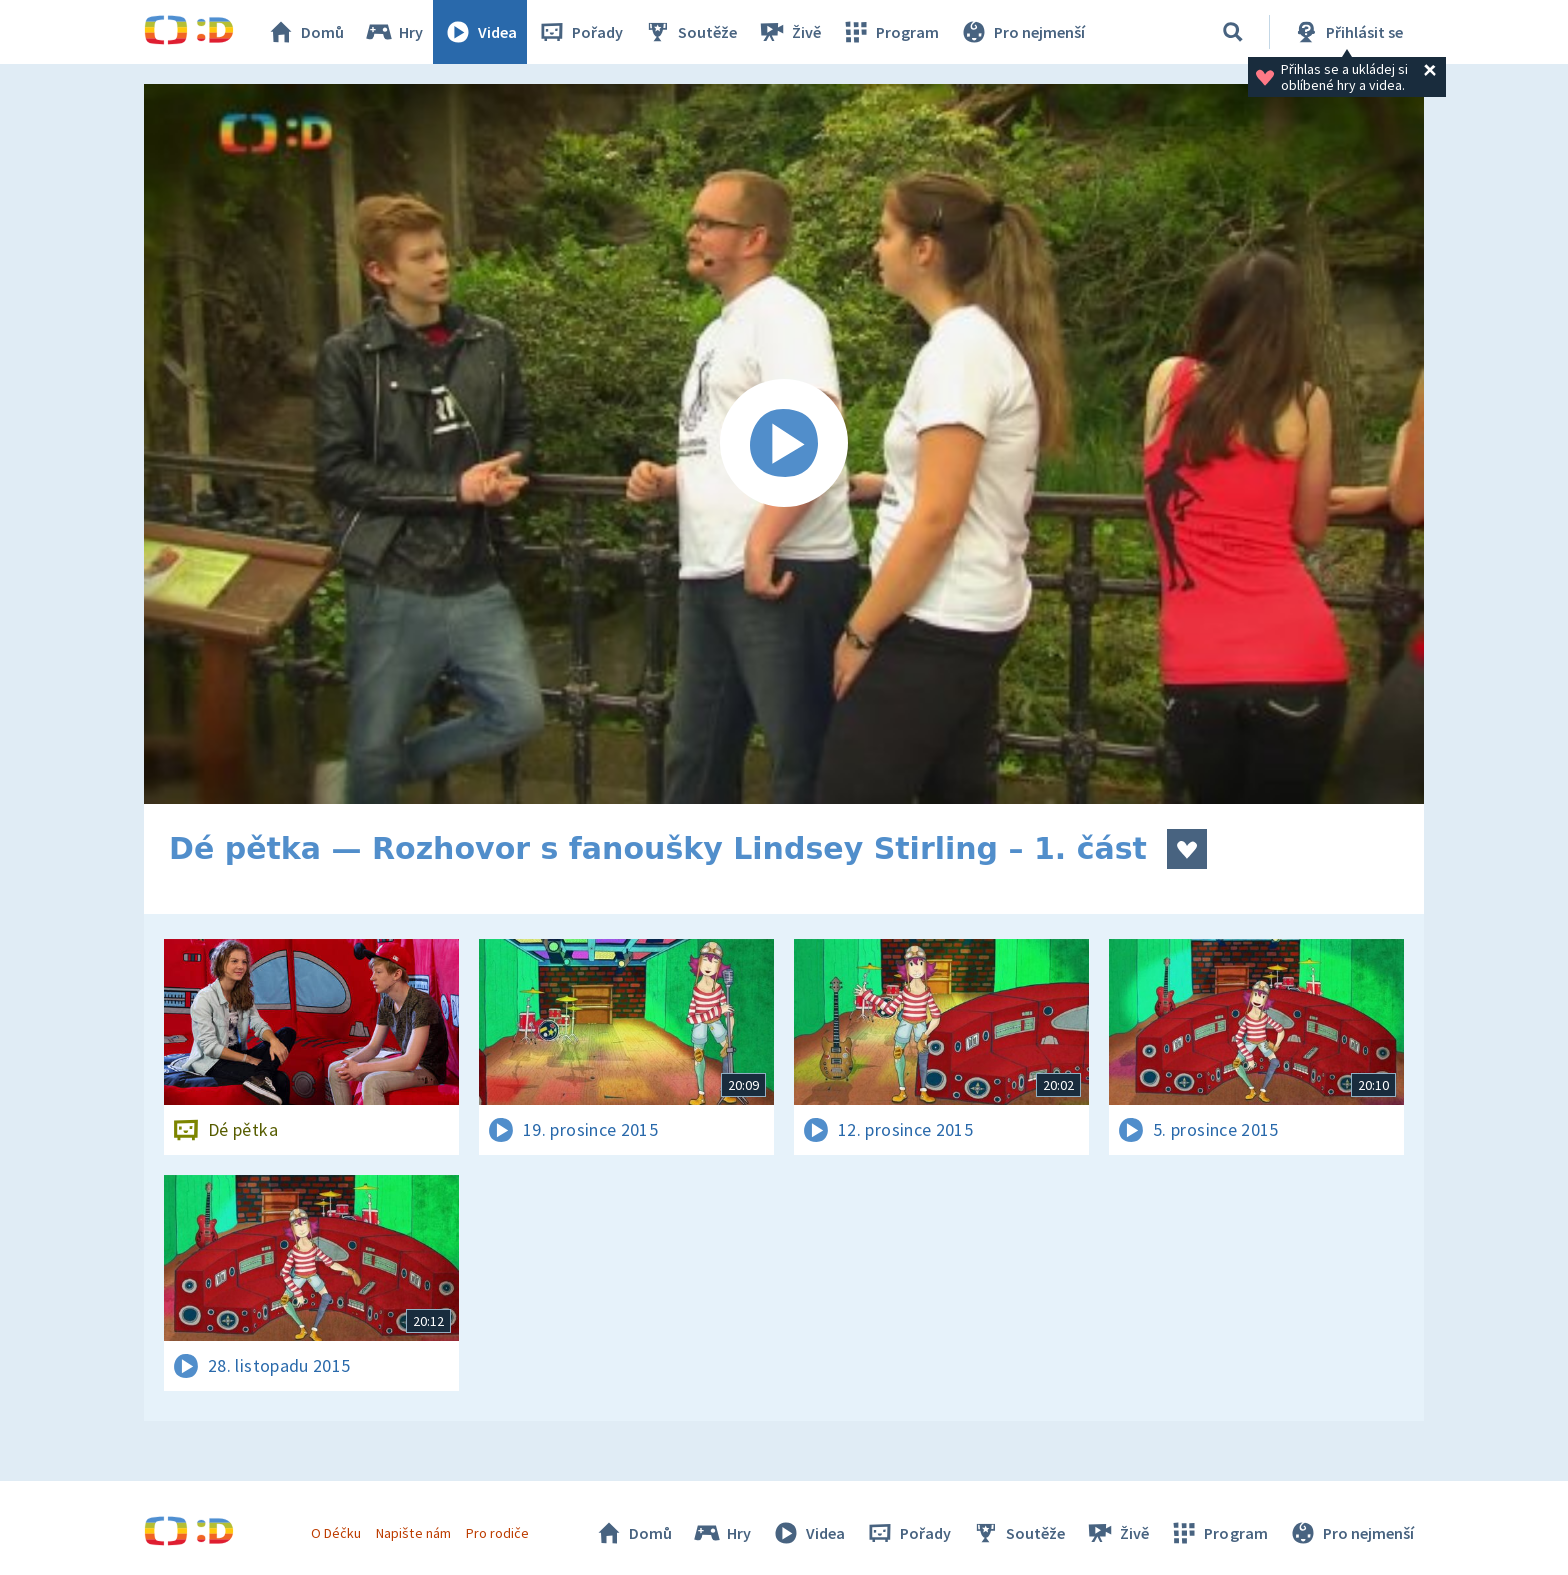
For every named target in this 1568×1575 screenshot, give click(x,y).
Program (890, 32)
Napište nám (413, 1533)
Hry (393, 32)
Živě (789, 32)
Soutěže (690, 32)
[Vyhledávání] (1233, 32)
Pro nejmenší (1022, 32)
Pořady (580, 32)
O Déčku (336, 1533)
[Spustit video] (784, 444)
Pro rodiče (497, 1533)
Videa (480, 32)
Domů (305, 32)
